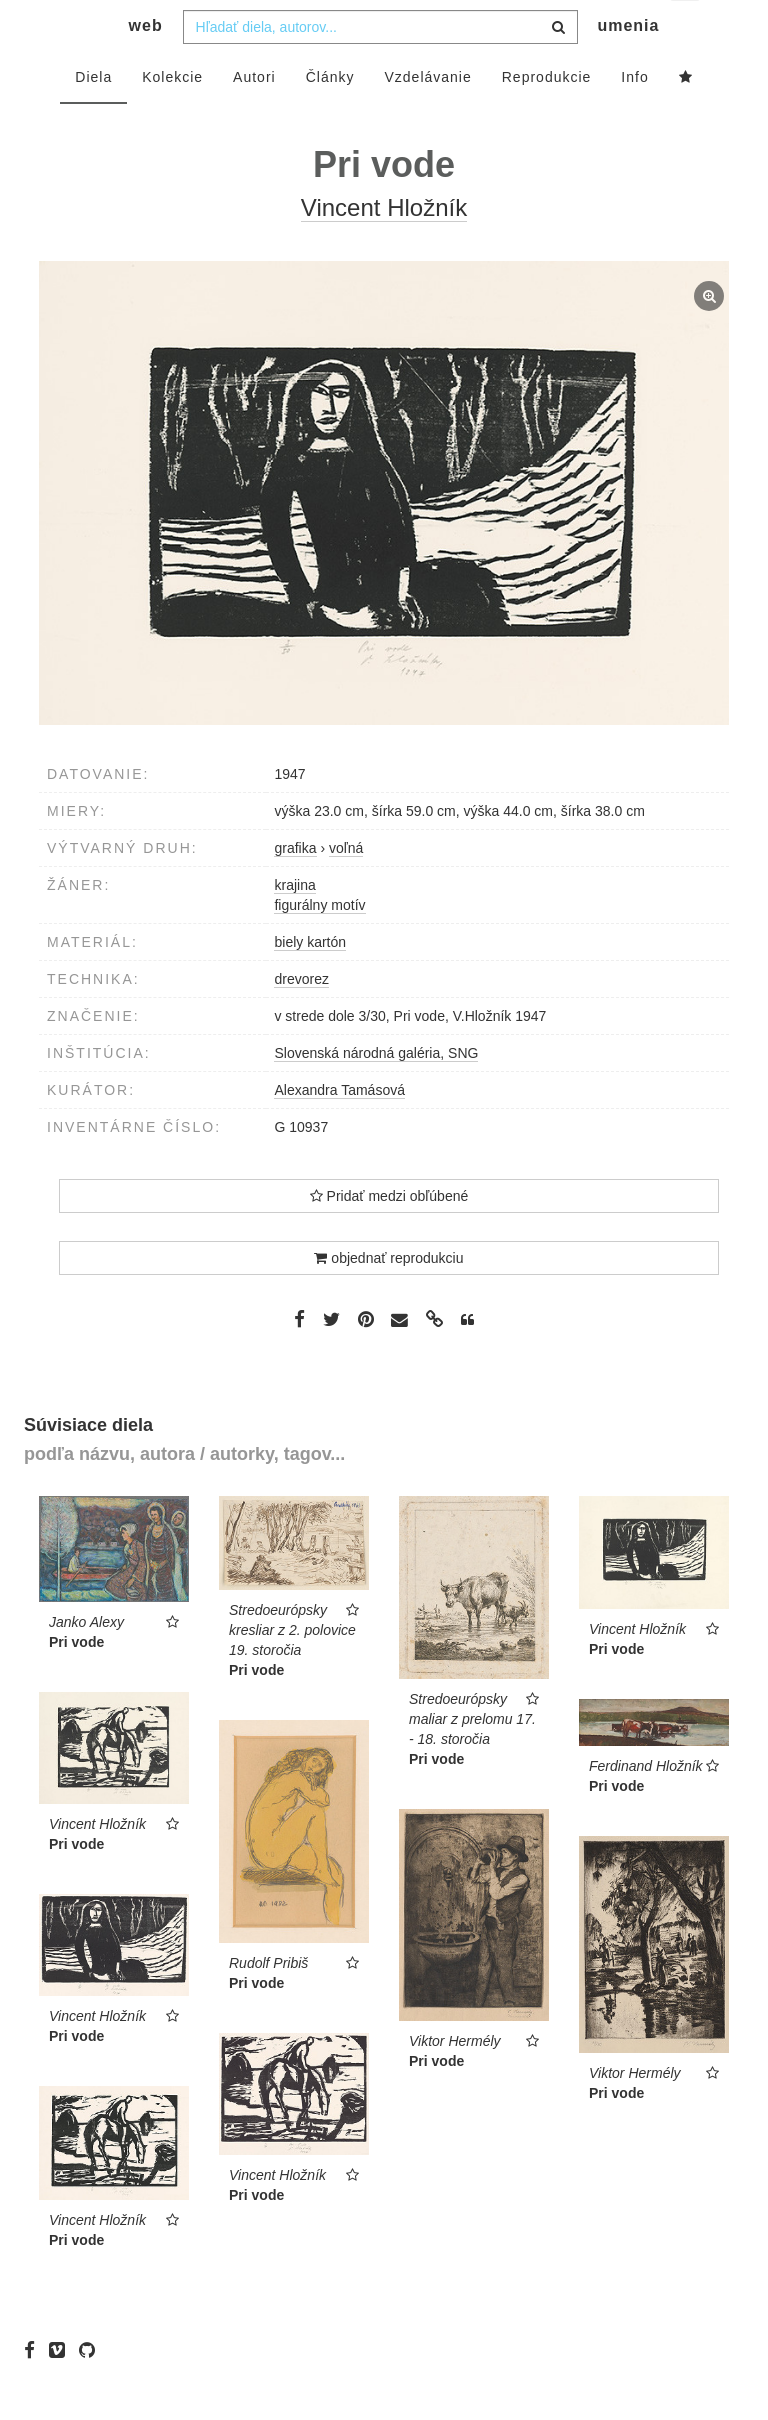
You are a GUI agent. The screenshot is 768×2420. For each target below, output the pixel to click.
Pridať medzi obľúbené (389, 1236)
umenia (628, 65)
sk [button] (686, 30)
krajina (294, 925)
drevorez (301, 1019)
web (146, 65)
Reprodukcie (547, 117)
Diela (93, 117)
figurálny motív (319, 945)
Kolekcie (172, 117)
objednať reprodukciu (388, 1298)
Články (330, 117)
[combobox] (380, 67)
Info (634, 117)
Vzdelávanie (427, 117)
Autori (254, 117)
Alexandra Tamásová (339, 1130)
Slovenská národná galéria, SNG (376, 1093)
